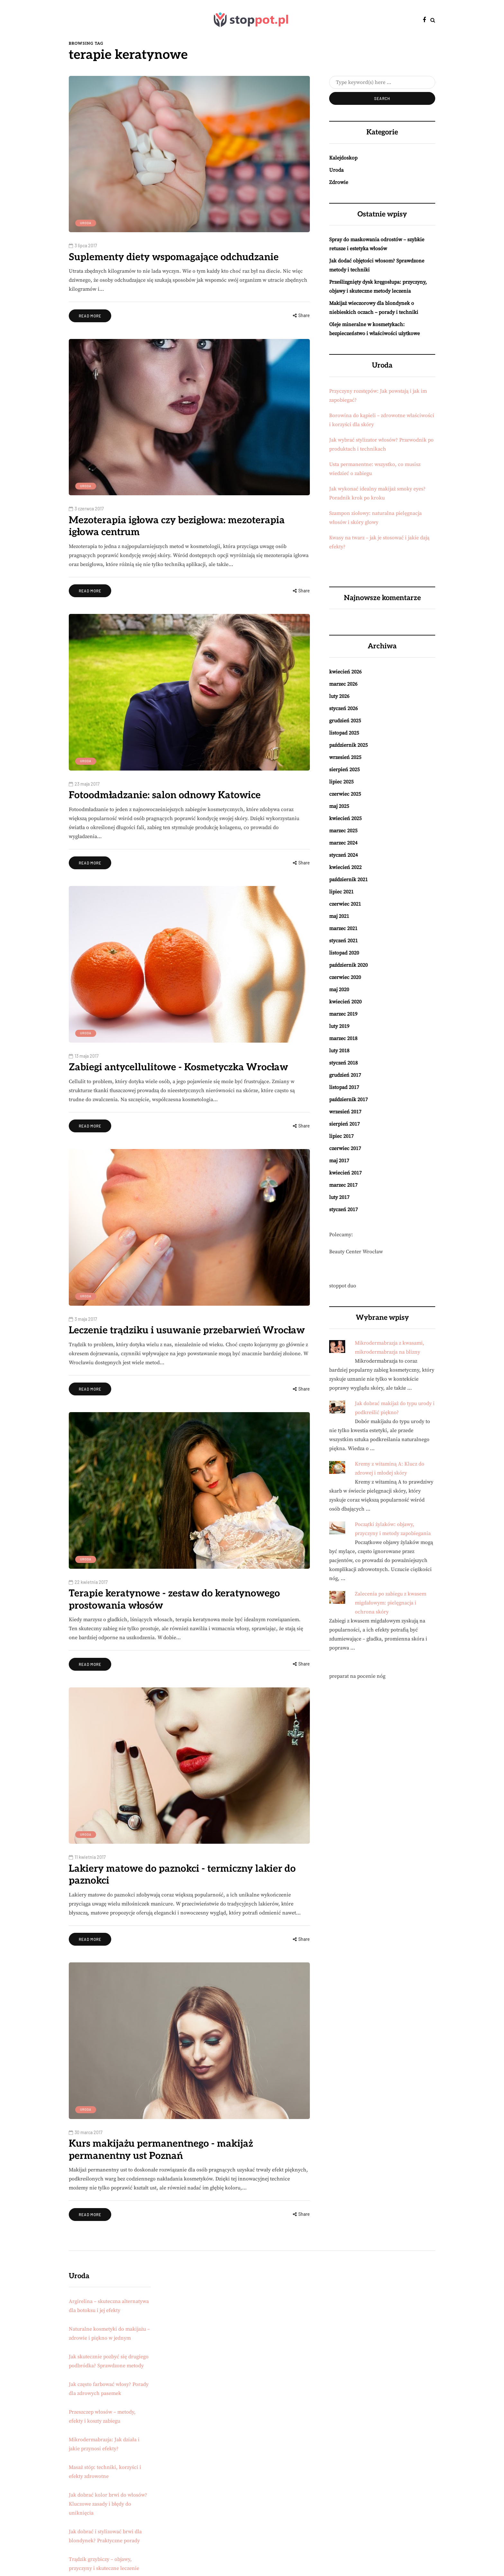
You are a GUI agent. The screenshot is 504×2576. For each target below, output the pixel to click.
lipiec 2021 (341, 892)
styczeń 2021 (343, 940)
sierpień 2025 (344, 769)
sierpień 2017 (344, 1124)
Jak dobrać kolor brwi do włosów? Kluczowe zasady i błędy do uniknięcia (108, 2504)
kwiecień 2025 (345, 818)
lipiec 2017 (341, 1136)
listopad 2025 (344, 733)
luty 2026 (339, 696)
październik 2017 (348, 1099)
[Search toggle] (432, 20)
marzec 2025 (343, 830)
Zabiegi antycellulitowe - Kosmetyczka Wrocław (178, 1067)
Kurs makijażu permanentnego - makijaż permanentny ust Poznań (161, 2150)
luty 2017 (339, 1197)
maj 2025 (339, 806)
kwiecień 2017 (345, 1173)
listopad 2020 (344, 953)
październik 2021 (348, 879)
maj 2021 (339, 916)
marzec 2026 (343, 684)
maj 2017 (339, 1160)
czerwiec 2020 (345, 977)
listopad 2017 (344, 1087)
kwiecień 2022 (345, 867)
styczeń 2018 (343, 1063)
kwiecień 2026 (345, 672)
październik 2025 (348, 745)
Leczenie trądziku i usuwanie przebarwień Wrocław (187, 1330)
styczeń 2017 (343, 1209)
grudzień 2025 (345, 720)
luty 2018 (339, 1050)
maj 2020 (339, 989)
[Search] (382, 82)
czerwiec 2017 (345, 1148)
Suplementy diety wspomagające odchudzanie (174, 257)
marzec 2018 (343, 1038)
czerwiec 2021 (345, 904)
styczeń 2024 (343, 855)
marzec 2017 (343, 1185)
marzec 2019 (343, 1014)
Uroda (85, 223)
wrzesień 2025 (345, 757)
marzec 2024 (343, 843)
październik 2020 (348, 965)
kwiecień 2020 (345, 1002)
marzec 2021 (343, 928)
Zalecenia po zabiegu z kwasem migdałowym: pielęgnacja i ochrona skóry (390, 1603)
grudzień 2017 (345, 1075)
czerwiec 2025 (345, 794)
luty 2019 (339, 1026)
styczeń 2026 (343, 708)
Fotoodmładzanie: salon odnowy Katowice (165, 795)
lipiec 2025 (341, 782)
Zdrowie (338, 182)
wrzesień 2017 (345, 1112)
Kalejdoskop (343, 158)
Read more (90, 316)
